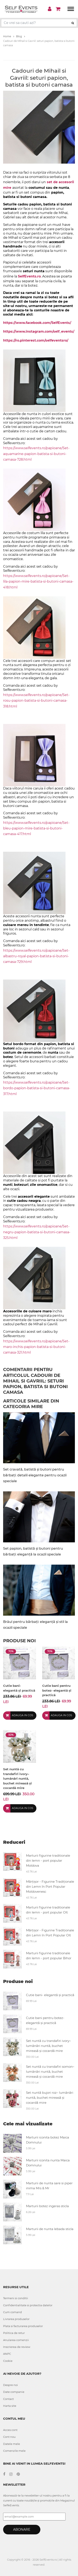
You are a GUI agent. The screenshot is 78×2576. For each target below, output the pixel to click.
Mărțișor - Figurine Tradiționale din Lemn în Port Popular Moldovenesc (50, 1886)
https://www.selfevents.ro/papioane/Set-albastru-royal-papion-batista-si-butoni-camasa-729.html (36, 956)
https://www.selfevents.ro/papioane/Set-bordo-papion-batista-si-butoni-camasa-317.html (36, 1088)
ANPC (7, 2353)
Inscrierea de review (16, 2346)
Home (8, 36)
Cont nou (9, 2436)
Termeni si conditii (15, 2298)
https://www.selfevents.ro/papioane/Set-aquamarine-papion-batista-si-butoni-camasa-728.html (36, 453)
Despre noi (10, 2385)
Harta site (9, 2405)
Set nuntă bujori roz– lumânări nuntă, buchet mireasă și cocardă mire (49, 2098)
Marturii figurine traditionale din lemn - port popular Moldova (48, 1860)
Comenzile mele (14, 2450)
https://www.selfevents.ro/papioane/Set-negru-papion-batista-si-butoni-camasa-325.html (36, 1232)
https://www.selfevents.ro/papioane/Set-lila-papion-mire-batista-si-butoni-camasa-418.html (38, 581)
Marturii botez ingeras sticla (47, 2206)
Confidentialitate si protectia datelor (27, 2305)
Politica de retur (14, 2333)
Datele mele (11, 2443)
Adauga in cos (22, 1715)
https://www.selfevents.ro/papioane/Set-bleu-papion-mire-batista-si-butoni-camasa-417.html (36, 828)
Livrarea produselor (16, 2319)
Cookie (7, 2360)
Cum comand (12, 2312)
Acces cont (10, 2430)
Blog (20, 36)
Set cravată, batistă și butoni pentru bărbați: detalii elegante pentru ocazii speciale (35, 1475)
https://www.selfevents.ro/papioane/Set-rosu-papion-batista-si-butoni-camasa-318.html (36, 700)
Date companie (13, 2391)
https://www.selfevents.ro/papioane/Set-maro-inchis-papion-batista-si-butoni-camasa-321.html (36, 1346)
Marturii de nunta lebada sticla (49, 2229)
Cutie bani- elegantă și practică (50, 1995)
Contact (8, 2399)
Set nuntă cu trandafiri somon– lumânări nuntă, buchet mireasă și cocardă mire (50, 2072)
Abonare (21, 2529)
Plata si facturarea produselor (23, 2326)
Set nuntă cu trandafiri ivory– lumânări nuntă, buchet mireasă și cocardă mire (48, 2046)
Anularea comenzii (16, 2340)
